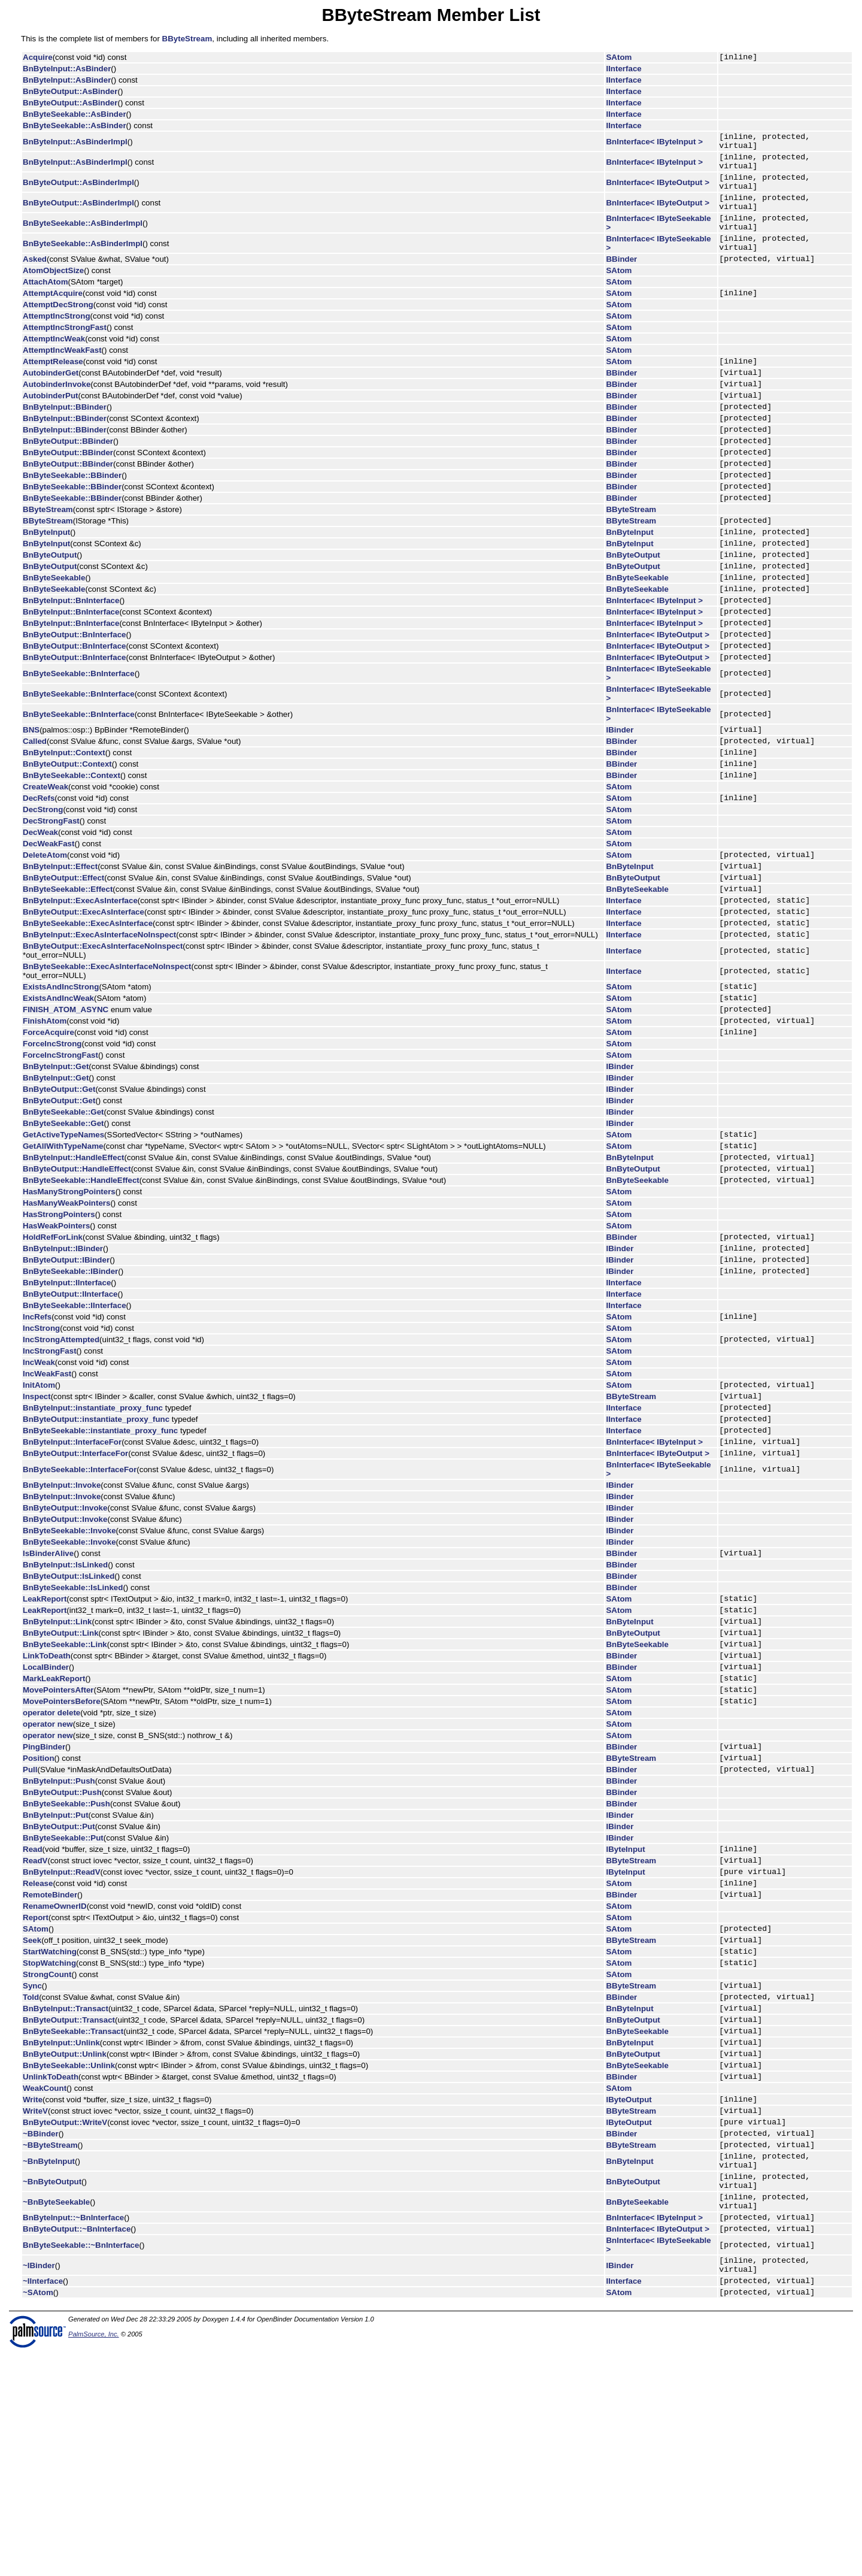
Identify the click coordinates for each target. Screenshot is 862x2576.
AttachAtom (45, 306)
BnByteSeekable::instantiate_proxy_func (100, 1566)
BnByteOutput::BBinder (68, 481)
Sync (32, 2168)
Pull (30, 1934)
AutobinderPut (50, 429)
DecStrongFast (51, 905)
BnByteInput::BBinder (65, 442)
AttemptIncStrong (56, 342)
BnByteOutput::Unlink (65, 2247)
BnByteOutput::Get (59, 1196)
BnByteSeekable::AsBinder (74, 115)
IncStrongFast (50, 1478)
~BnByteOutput (52, 2393)
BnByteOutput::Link (61, 1781)
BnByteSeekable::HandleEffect (81, 1296)
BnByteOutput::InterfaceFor (75, 1592)
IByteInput (625, 2015)
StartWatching (50, 2130)
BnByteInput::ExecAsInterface (80, 993)
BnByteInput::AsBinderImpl (75, 145)
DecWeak (40, 916)
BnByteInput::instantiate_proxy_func (93, 1540)
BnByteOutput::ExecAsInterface (83, 1006)
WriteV (35, 2311)
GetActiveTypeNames (63, 1243)
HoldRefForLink (53, 1355)
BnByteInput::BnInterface (71, 664)
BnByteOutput (50, 611)
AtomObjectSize (53, 295)
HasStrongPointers (59, 1331)
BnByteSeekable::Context (71, 857)
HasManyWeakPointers (66, 1319)
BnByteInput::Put (56, 1980)
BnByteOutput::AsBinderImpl (78, 193)
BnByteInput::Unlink (61, 2234)
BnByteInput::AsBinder (67, 70)
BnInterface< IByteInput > (654, 145)
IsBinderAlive (48, 1694)
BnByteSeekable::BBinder (72, 521)
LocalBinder (46, 1821)
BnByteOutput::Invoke (65, 1647)
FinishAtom (44, 1126)
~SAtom (38, 2520)
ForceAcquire (48, 1139)
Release (38, 2055)
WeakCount (44, 2285)
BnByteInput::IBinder (63, 1368)
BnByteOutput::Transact (69, 2207)
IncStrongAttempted (61, 1466)
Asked (35, 283)
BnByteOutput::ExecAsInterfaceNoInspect (103, 1044)
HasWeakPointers (56, 1342)
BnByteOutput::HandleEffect (77, 1283)
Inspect (37, 1526)
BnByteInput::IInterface (67, 1406)
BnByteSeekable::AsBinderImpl (82, 241)
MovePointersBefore (62, 1860)
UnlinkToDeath (50, 2273)
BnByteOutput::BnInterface (74, 704)
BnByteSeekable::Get (63, 1219)
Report (35, 2091)
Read (33, 2015)
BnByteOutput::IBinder (66, 1381)
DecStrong (43, 893)
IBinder (620, 804)
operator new (48, 1883)
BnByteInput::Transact (65, 2194)
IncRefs (37, 1441)
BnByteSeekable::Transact (73, 2221)
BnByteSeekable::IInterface (74, 1429)
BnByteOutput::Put (59, 1991)
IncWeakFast (47, 1501)
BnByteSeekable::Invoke (69, 1670)
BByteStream (187, 38)
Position (38, 1921)
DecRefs (38, 881)
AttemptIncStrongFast (65, 354)
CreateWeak (45, 869)
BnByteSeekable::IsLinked (73, 1729)
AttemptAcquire (53, 319)
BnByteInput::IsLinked (65, 1706)
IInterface (624, 70)
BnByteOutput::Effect (63, 966)
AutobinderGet (50, 402)
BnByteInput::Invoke (62, 1625)
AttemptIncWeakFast (62, 377)
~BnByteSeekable (56, 2417)
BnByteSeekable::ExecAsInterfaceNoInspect (107, 1065)
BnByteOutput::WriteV (65, 2324)
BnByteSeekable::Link (65, 1794)
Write (33, 2298)
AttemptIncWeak (54, 365)
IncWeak (39, 1489)
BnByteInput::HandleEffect (74, 1270)
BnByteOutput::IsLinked (68, 1718)
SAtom (619, 58)
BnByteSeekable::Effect (68, 980)
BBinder (622, 283)
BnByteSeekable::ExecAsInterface (88, 1019)
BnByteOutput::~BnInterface (76, 2449)
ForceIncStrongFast (60, 1162)
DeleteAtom (45, 940)
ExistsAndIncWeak (58, 1099)
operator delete (51, 1872)
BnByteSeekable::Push (66, 1968)
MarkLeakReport (54, 1834)
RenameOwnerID (55, 2080)
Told (31, 2181)
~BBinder (41, 2337)
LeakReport (44, 1741)
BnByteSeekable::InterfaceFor (79, 1609)
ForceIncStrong (52, 1151)
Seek (32, 2117)
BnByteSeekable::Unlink (69, 2260)
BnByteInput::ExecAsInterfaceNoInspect (99, 1032)
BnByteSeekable (54, 638)
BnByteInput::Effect (60, 953)
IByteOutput (629, 2298)
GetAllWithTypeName (63, 1256)
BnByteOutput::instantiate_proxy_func (96, 1553)
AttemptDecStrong (58, 331)
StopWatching (49, 2143)
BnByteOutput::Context (67, 844)
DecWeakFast (48, 928)
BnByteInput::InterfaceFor (72, 1579)
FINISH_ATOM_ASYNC (65, 1113)
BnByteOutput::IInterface (70, 1417)
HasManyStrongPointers (69, 1308)
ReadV (35, 2028)
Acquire (38, 58)
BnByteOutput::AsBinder (70, 93)
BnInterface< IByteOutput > (658, 193)
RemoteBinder (50, 2068)
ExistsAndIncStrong (61, 1086)
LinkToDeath (47, 1807)
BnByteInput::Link (57, 1768)
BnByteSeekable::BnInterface (79, 747)
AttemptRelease (53, 389)
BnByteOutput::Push (62, 1957)
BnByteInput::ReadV (62, 2042)
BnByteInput (46, 585)
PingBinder (44, 1907)
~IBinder (39, 2488)
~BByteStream (50, 2351)
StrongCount (47, 2155)
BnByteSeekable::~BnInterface (81, 2466)
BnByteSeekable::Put (63, 2003)
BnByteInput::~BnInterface (73, 2436)
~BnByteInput (49, 2369)
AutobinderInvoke (56, 415)
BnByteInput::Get (56, 1174)
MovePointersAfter (58, 1847)
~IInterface (43, 2506)
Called (35, 817)
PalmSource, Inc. (93, 2562)
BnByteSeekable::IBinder (70, 1394)
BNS (31, 804)
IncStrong (41, 1453)
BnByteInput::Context (64, 831)
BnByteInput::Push (59, 1946)
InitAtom (39, 1513)
